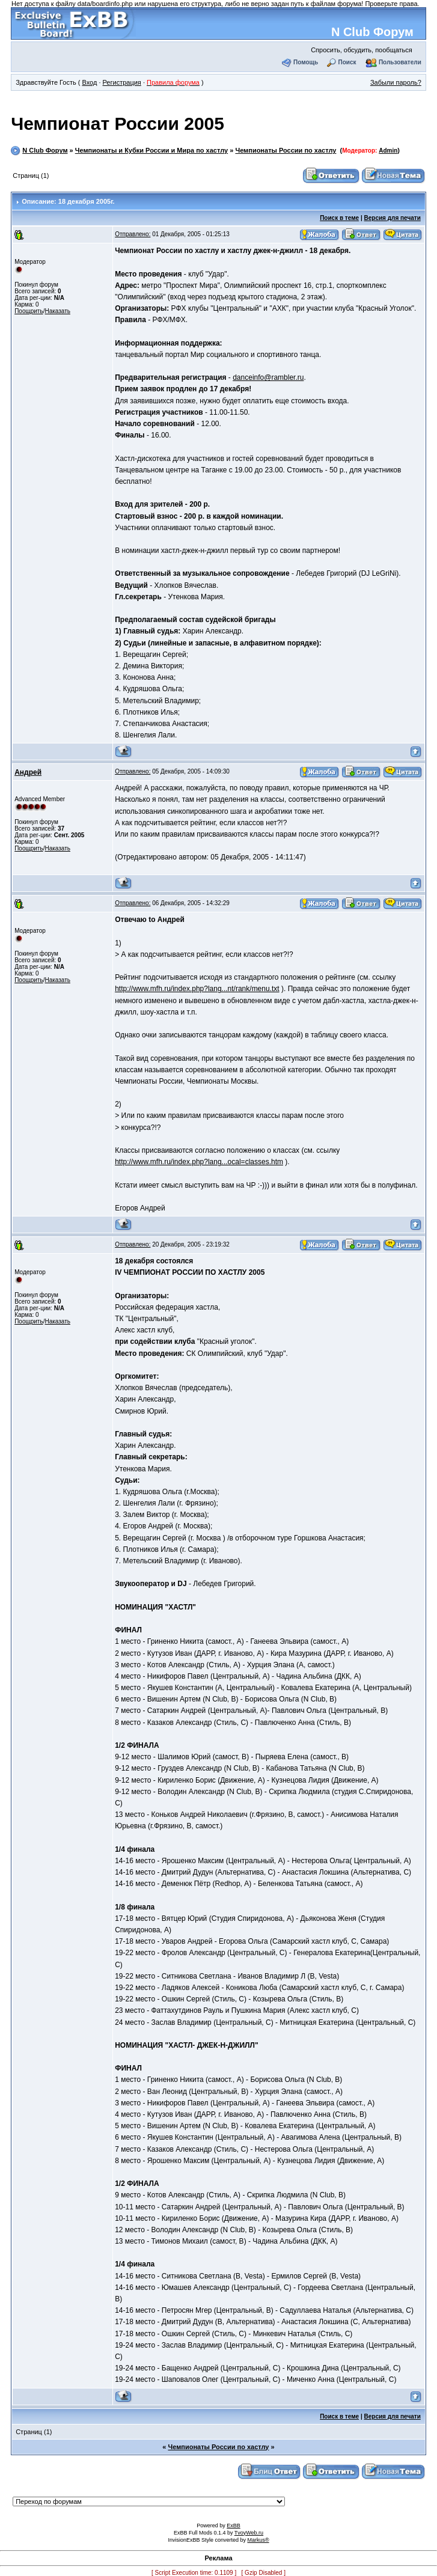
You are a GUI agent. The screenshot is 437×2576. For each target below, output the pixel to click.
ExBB (233, 2526)
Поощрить (28, 311)
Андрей (27, 772)
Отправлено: (132, 234)
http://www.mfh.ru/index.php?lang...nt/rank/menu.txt (197, 988)
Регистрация (122, 82)
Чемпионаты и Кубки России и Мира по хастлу (151, 150)
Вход (89, 82)
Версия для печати (392, 218)
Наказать (57, 311)
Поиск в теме (339, 218)
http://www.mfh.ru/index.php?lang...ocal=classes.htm (199, 1162)
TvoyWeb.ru (248, 2533)
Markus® (258, 2540)
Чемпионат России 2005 (117, 123)
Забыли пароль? (395, 82)
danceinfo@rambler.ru (268, 377)
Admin (388, 150)
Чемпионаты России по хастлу (285, 150)
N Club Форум (372, 31)
